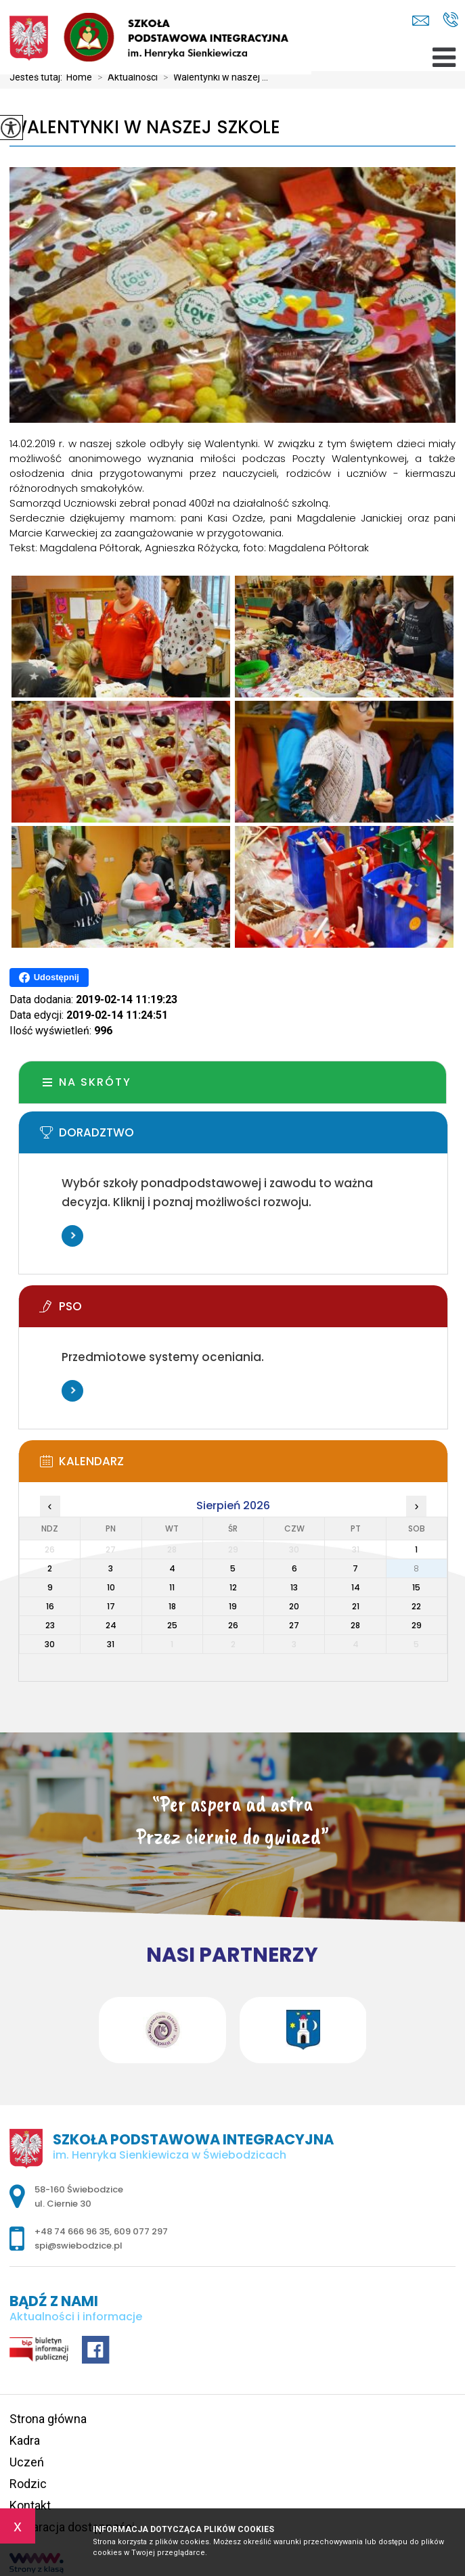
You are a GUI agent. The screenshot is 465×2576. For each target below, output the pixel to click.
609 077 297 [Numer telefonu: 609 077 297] (141, 2231)
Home (79, 77)
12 (233, 1587)
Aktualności (125, 77)
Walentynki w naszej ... (213, 77)
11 (172, 1587)
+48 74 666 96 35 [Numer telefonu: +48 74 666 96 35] (72, 2231)
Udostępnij (49, 977)
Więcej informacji (72, 1236)
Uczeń (26, 2462)
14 (355, 1587)
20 (294, 1606)
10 (111, 1587)
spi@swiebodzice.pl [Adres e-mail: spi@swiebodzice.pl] (79, 2245)
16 (50, 1606)
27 (294, 1625)
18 (172, 1606)
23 (50, 1625)
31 (110, 1644)
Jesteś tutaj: (37, 77)
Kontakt (30, 2505)
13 (294, 1587)
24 (111, 1625)
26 (233, 1625)
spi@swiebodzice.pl (420, 21)
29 (417, 1625)
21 (355, 1606)
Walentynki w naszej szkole (144, 127)
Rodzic (28, 2484)
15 (416, 1587)
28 (355, 1625)
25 (172, 1625)
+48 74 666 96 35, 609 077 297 (450, 19)
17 (111, 1606)
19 (233, 1606)
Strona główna (48, 2419)
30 (50, 1644)
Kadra (24, 2440)
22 (416, 1606)
